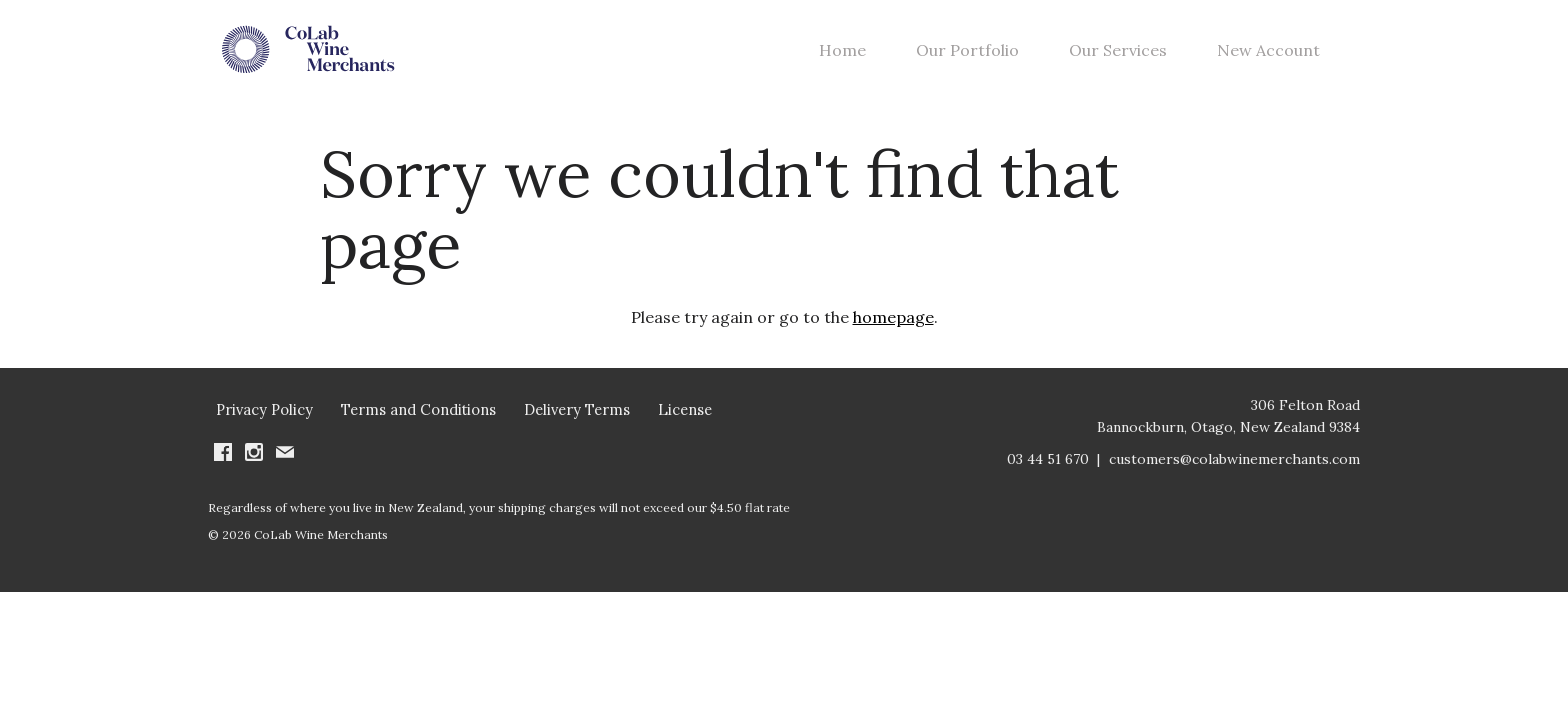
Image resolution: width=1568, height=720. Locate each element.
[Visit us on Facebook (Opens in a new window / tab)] (223, 481)
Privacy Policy (264, 436)
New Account (1268, 63)
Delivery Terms (577, 436)
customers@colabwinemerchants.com (1234, 486)
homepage (893, 343)
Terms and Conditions (418, 436)
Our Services (1118, 63)
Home (842, 63)
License (685, 436)
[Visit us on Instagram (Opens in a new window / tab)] (254, 481)
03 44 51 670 (1048, 486)
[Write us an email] (285, 481)
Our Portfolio (967, 63)
